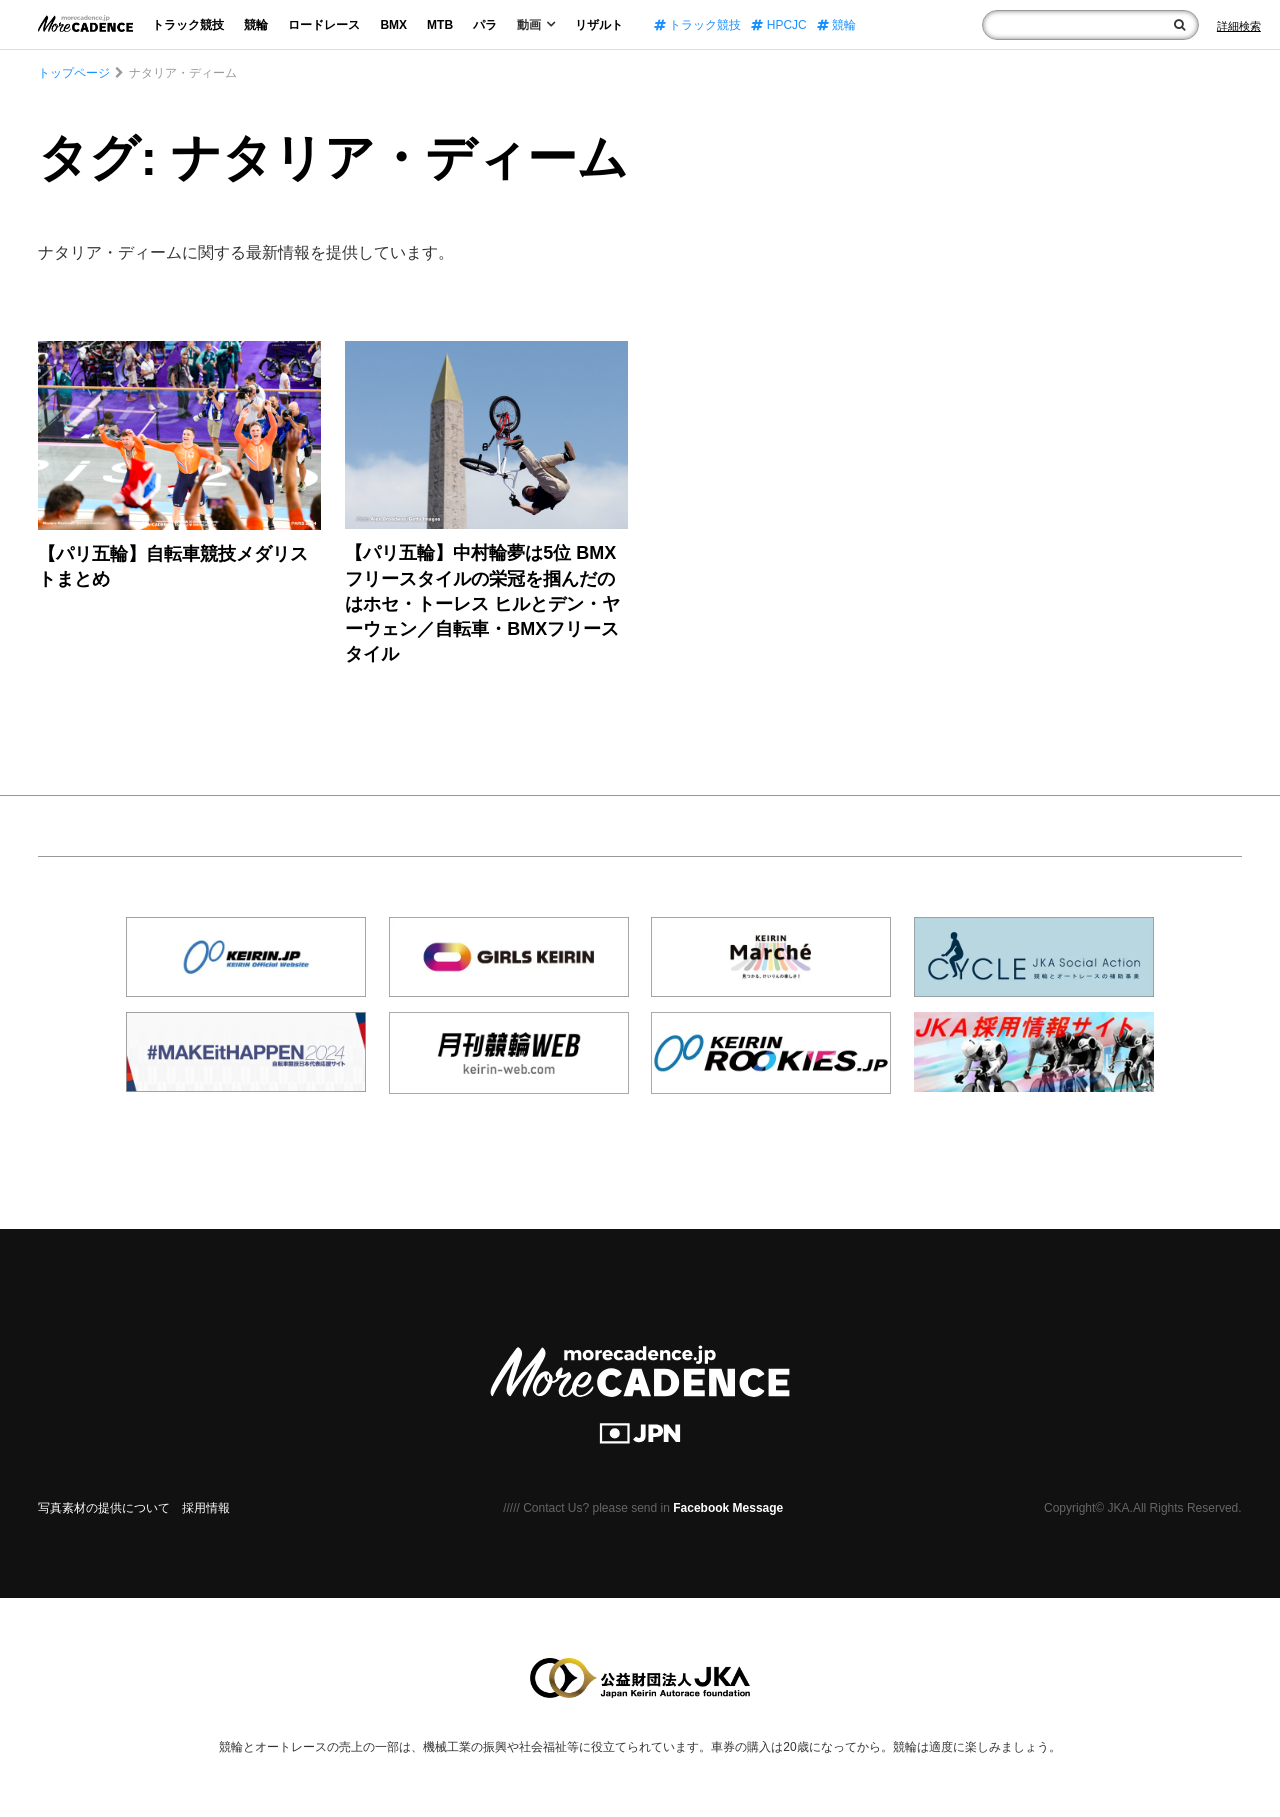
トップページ (74, 73)
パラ (485, 25)
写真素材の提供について (104, 1508)
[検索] (1179, 25)
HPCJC (778, 25)
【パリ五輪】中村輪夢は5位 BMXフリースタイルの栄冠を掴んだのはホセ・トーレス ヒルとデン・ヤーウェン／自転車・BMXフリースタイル (482, 603)
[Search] (1239, 26)
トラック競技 (188, 25)
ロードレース (324, 25)
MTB (440, 25)
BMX (393, 25)
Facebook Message (728, 1508)
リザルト (599, 25)
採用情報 (206, 1508)
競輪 (256, 25)
